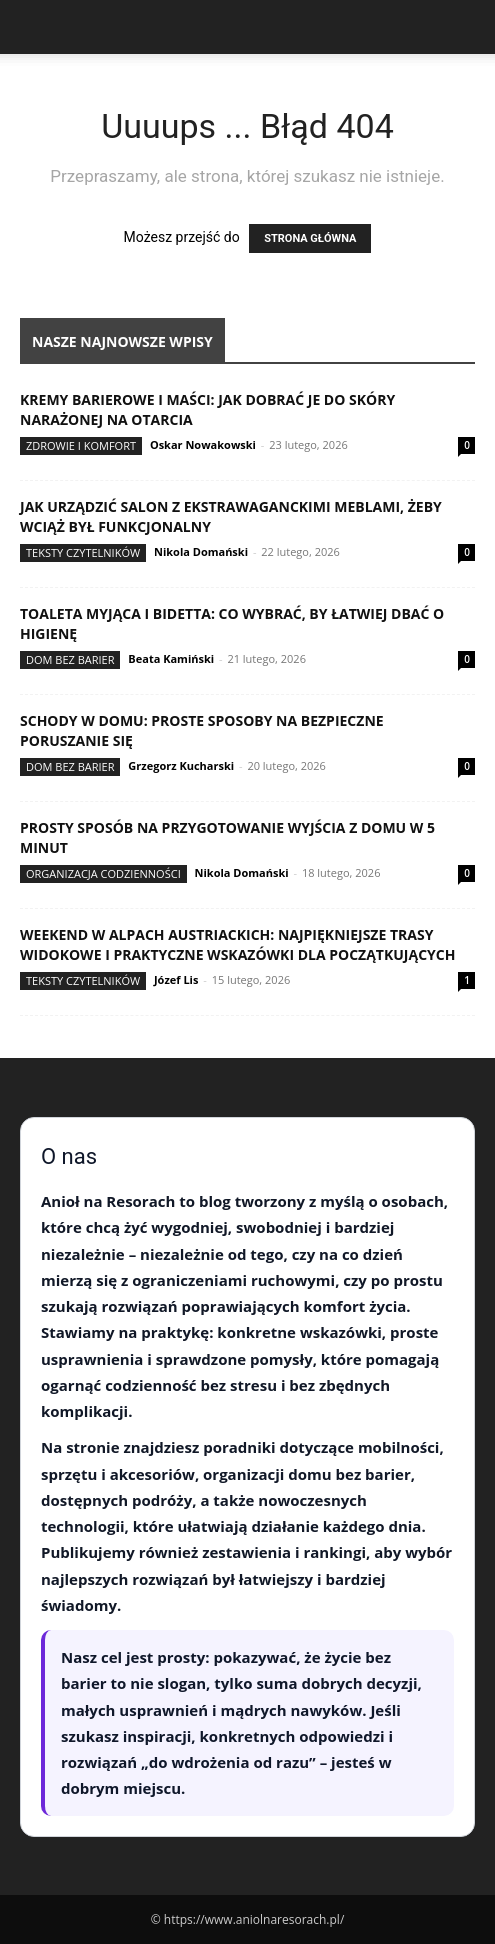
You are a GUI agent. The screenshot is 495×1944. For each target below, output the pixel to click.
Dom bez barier (70, 659)
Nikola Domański (201, 551)
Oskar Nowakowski (203, 444)
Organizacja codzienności (103, 873)
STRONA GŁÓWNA (310, 238)
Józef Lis (176, 979)
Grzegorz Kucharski (181, 765)
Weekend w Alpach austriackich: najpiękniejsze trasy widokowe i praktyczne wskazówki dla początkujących (237, 944)
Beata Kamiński (171, 658)
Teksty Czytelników (83, 552)
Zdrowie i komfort (81, 445)
